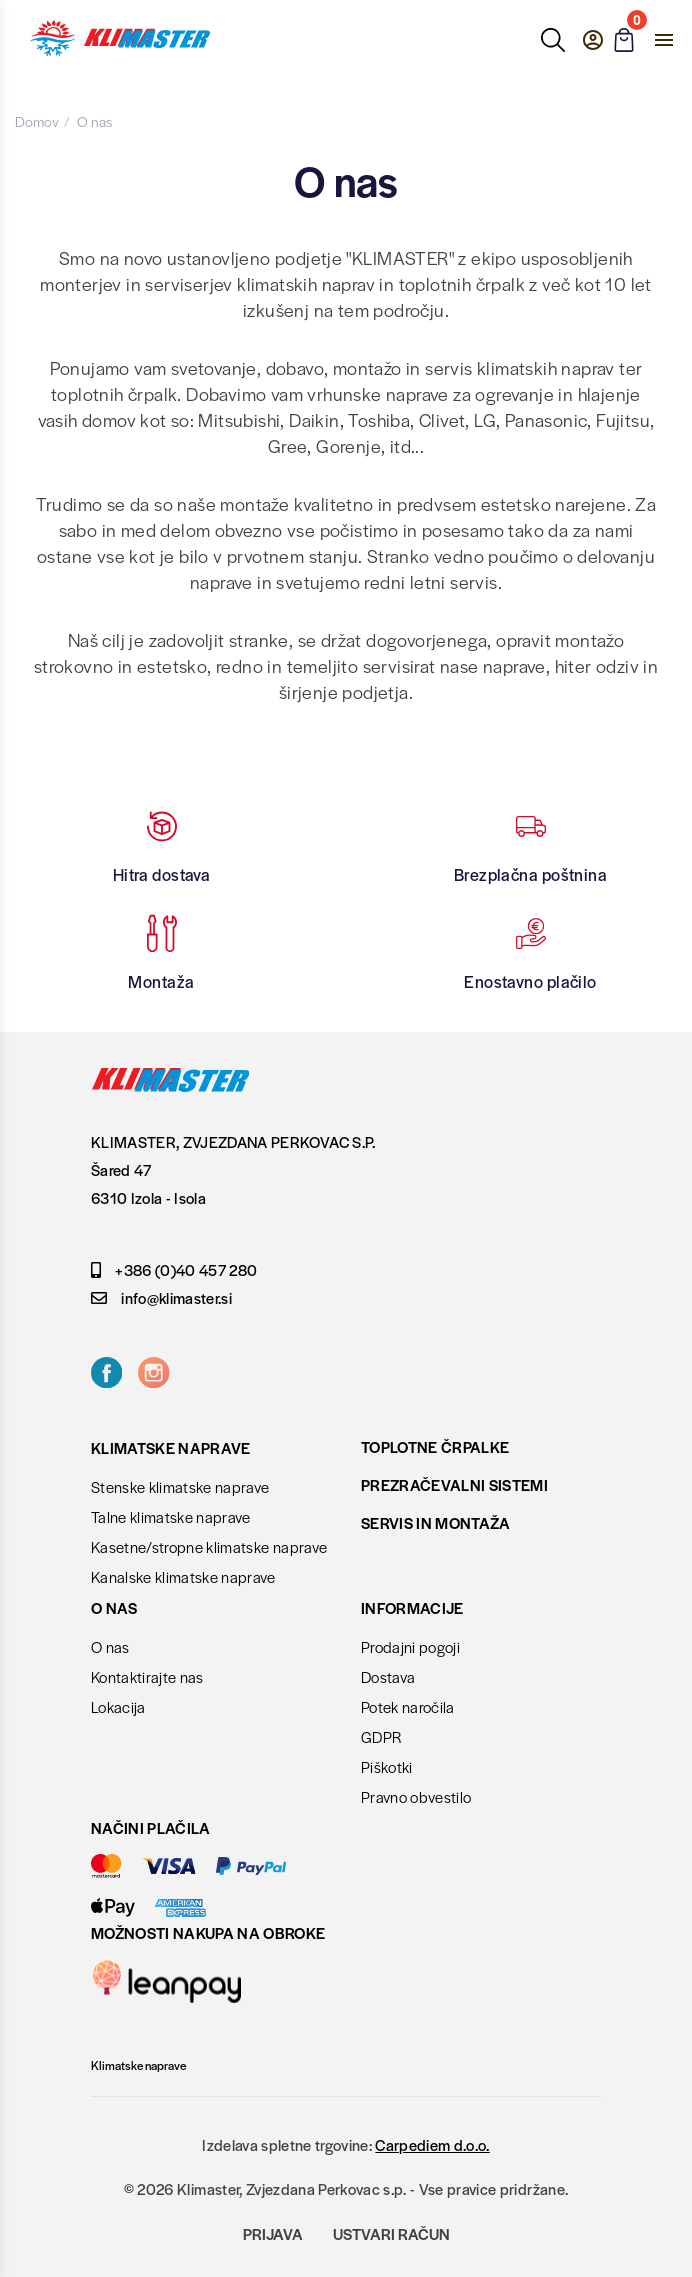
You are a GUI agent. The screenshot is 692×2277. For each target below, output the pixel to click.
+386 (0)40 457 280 (174, 1269)
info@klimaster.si (161, 1297)
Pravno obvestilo (416, 1796)
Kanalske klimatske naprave (183, 1576)
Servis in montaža (436, 1522)
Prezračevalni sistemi (454, 1484)
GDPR (381, 1736)
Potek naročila (408, 1706)
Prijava (273, 2233)
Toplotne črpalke (435, 1446)
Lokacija (118, 1706)
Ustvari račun (391, 2233)
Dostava (388, 1676)
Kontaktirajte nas (147, 1676)
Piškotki (387, 1766)
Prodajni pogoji (410, 1646)
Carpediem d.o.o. (432, 2144)
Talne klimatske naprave (171, 1516)
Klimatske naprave (138, 2065)
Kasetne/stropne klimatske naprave (209, 1546)
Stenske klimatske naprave (180, 1486)
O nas (110, 1646)
